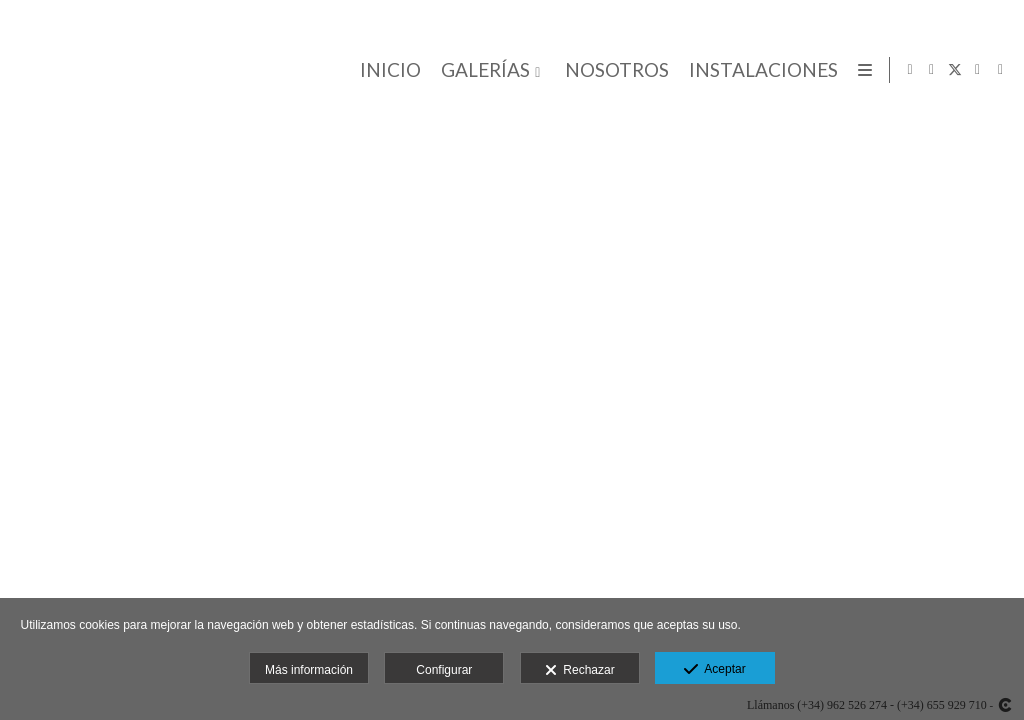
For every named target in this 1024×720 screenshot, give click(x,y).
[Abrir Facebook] (932, 70)
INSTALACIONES (760, 70)
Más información (309, 670)
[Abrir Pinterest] (1001, 70)
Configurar (444, 670)
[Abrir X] (955, 70)
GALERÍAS (482, 70)
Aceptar (714, 670)
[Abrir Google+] (978, 70)
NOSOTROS (614, 70)
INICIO (387, 70)
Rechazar (580, 671)
